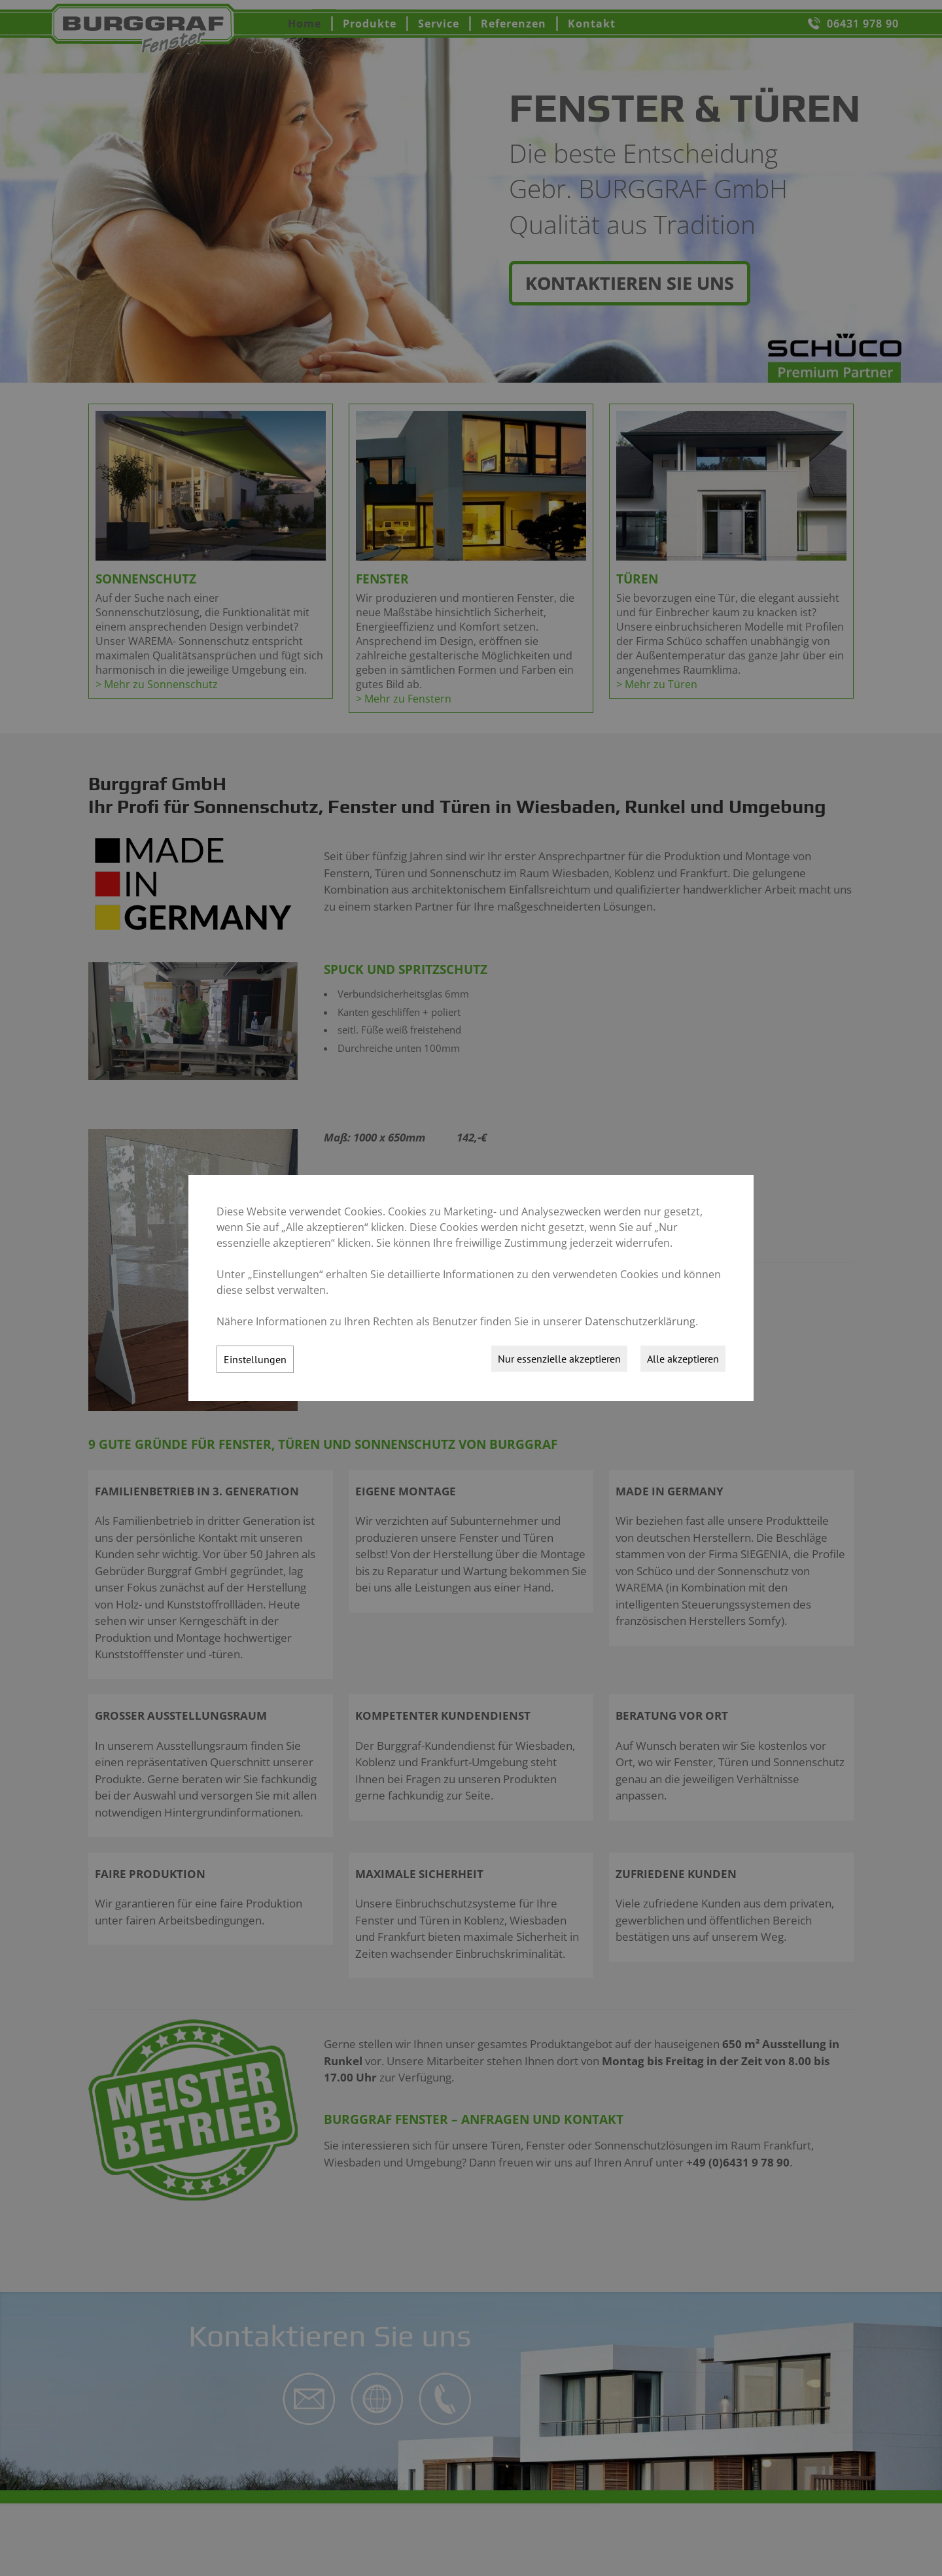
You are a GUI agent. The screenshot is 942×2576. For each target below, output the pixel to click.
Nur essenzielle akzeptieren (559, 1358)
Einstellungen (255, 1359)
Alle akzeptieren (683, 1358)
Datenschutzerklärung (640, 1321)
